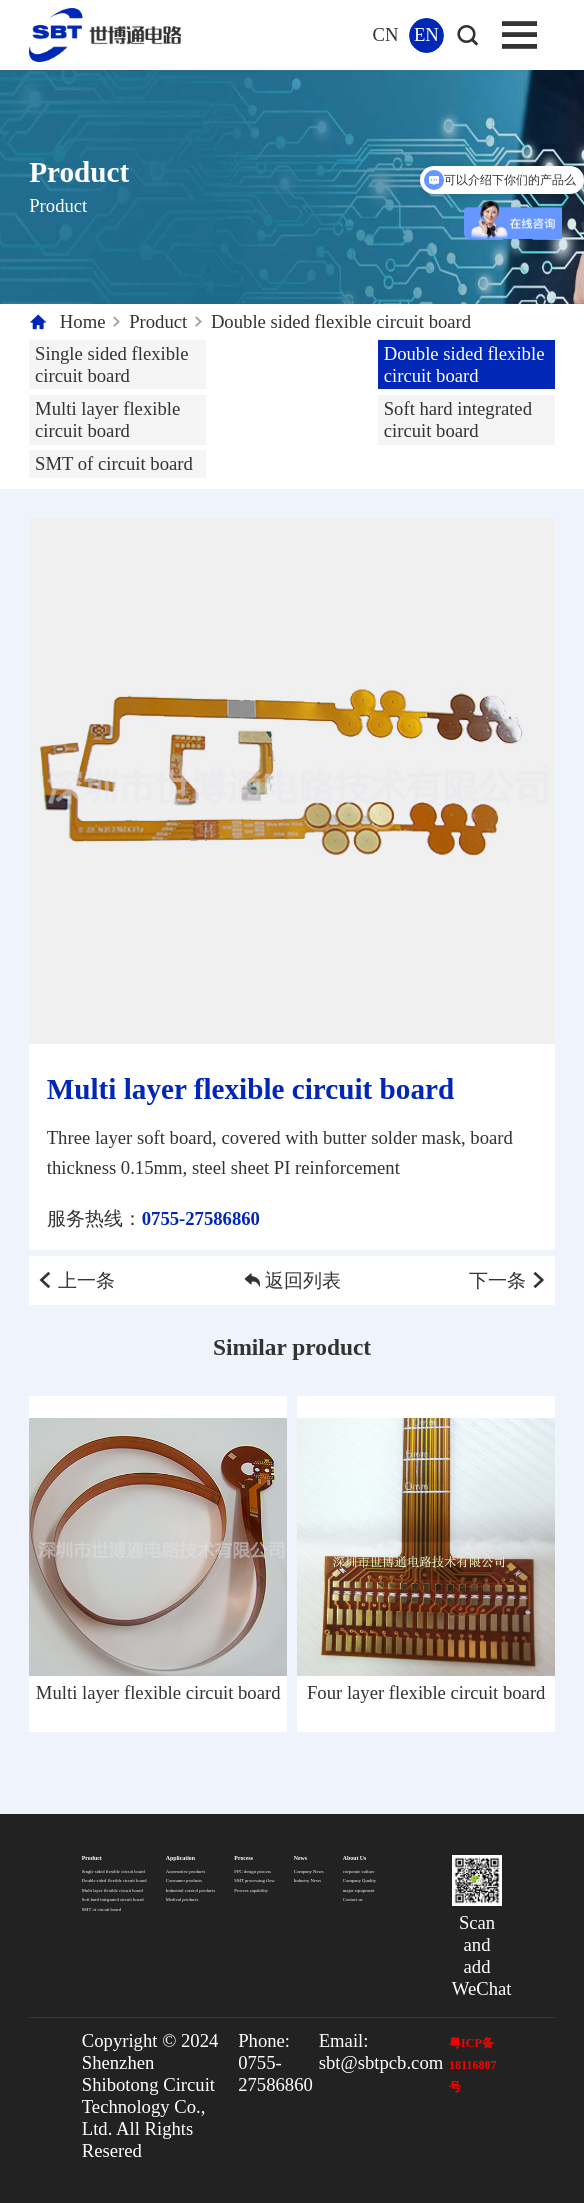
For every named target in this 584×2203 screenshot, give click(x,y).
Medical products (182, 1899)
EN (426, 34)
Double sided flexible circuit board (341, 321)
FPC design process (252, 1871)
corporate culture (359, 1871)
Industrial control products (190, 1890)
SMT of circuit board (114, 463)
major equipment (359, 1890)
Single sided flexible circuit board (112, 364)
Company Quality (359, 1880)
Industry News (307, 1880)
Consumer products (184, 1880)
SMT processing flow (254, 1880)
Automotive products (185, 1871)
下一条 (509, 1280)
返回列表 (292, 1280)
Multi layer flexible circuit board (107, 419)
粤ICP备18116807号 (472, 2065)
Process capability (251, 1890)
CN (386, 34)
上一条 (75, 1280)
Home (83, 321)
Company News (309, 1871)
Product (158, 321)
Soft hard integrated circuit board (458, 419)
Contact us (353, 1899)
